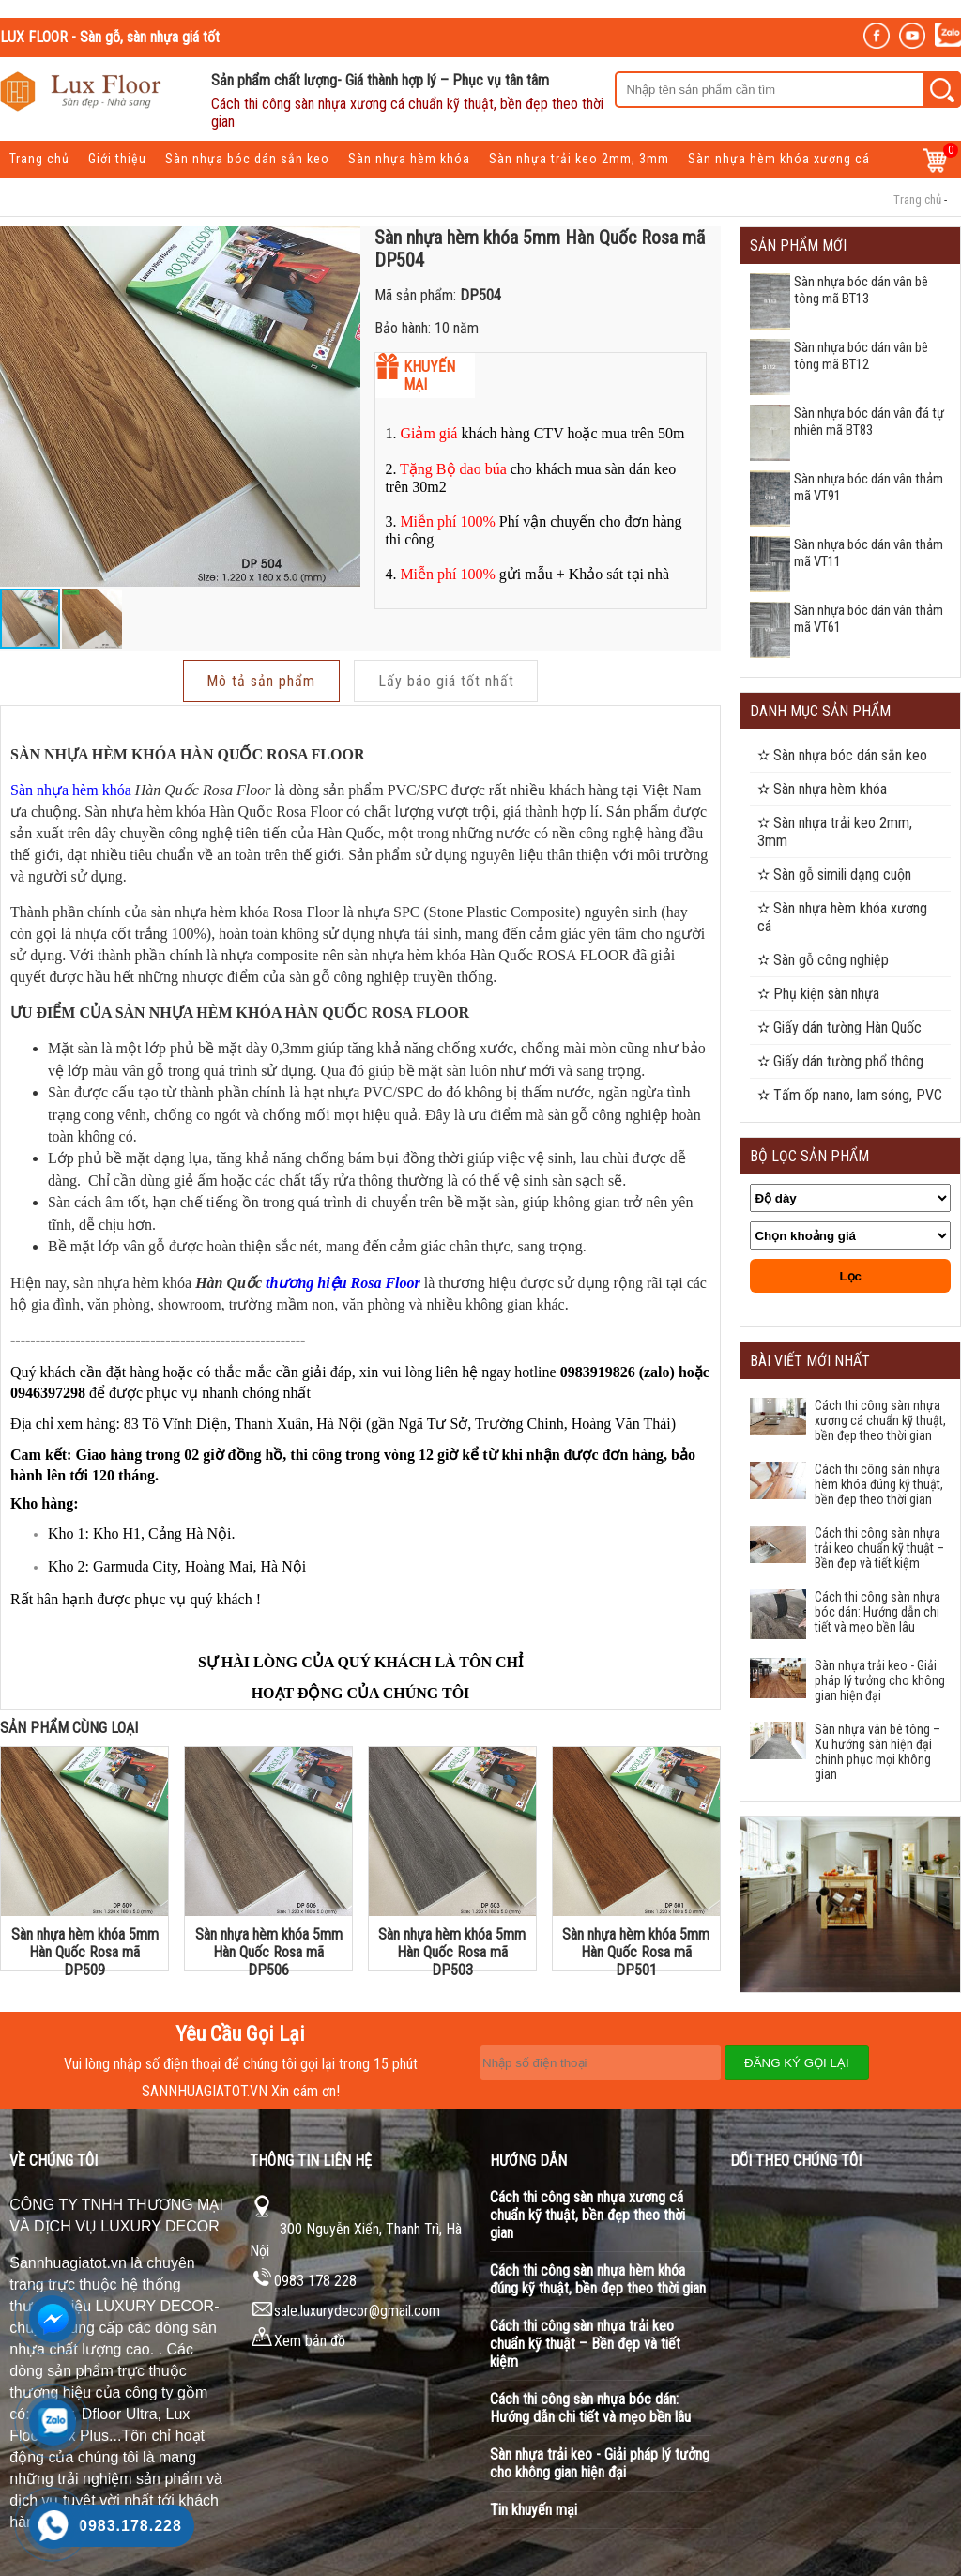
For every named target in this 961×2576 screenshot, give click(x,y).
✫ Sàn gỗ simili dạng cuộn (834, 874)
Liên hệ (240, 190)
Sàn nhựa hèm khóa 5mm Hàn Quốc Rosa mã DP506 (269, 1948)
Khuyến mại (109, 190)
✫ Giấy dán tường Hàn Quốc (839, 1027)
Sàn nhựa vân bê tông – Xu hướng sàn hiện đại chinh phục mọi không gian (877, 1752)
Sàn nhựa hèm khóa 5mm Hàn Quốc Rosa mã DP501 (635, 1948)
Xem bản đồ (297, 2341)
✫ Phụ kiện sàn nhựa (818, 994)
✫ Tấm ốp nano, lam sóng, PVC (849, 1095)
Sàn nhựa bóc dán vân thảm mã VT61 (868, 619)
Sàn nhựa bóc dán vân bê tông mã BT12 (861, 356)
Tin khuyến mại (533, 2510)
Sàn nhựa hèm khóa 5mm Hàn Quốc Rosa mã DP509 (85, 1948)
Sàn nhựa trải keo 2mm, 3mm (579, 158)
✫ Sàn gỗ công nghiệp (823, 960)
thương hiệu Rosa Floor (343, 1279)
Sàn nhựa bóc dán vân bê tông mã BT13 (861, 290)
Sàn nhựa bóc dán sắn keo (247, 158)
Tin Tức (32, 190)
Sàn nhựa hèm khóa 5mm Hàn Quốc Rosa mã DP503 (452, 1948)
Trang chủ (39, 158)
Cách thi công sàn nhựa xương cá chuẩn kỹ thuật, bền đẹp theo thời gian (880, 1420)
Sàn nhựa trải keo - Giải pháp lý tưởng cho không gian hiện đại (880, 1680)
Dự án (181, 190)
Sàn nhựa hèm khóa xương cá (779, 158)
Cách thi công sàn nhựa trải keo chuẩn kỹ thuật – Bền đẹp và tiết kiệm (879, 1548)
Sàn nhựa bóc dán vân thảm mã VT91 (868, 487)
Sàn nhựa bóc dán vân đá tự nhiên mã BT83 (869, 421)
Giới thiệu (117, 158)
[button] (343, 406)
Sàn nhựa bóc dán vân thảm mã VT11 (868, 553)
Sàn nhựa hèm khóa (409, 158)
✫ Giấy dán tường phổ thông (840, 1061)
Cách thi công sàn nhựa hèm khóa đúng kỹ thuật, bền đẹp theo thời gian (879, 1484)
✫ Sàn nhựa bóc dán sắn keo (842, 755)
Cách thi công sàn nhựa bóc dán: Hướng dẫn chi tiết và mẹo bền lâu (877, 1611)
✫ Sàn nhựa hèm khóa (822, 789)
